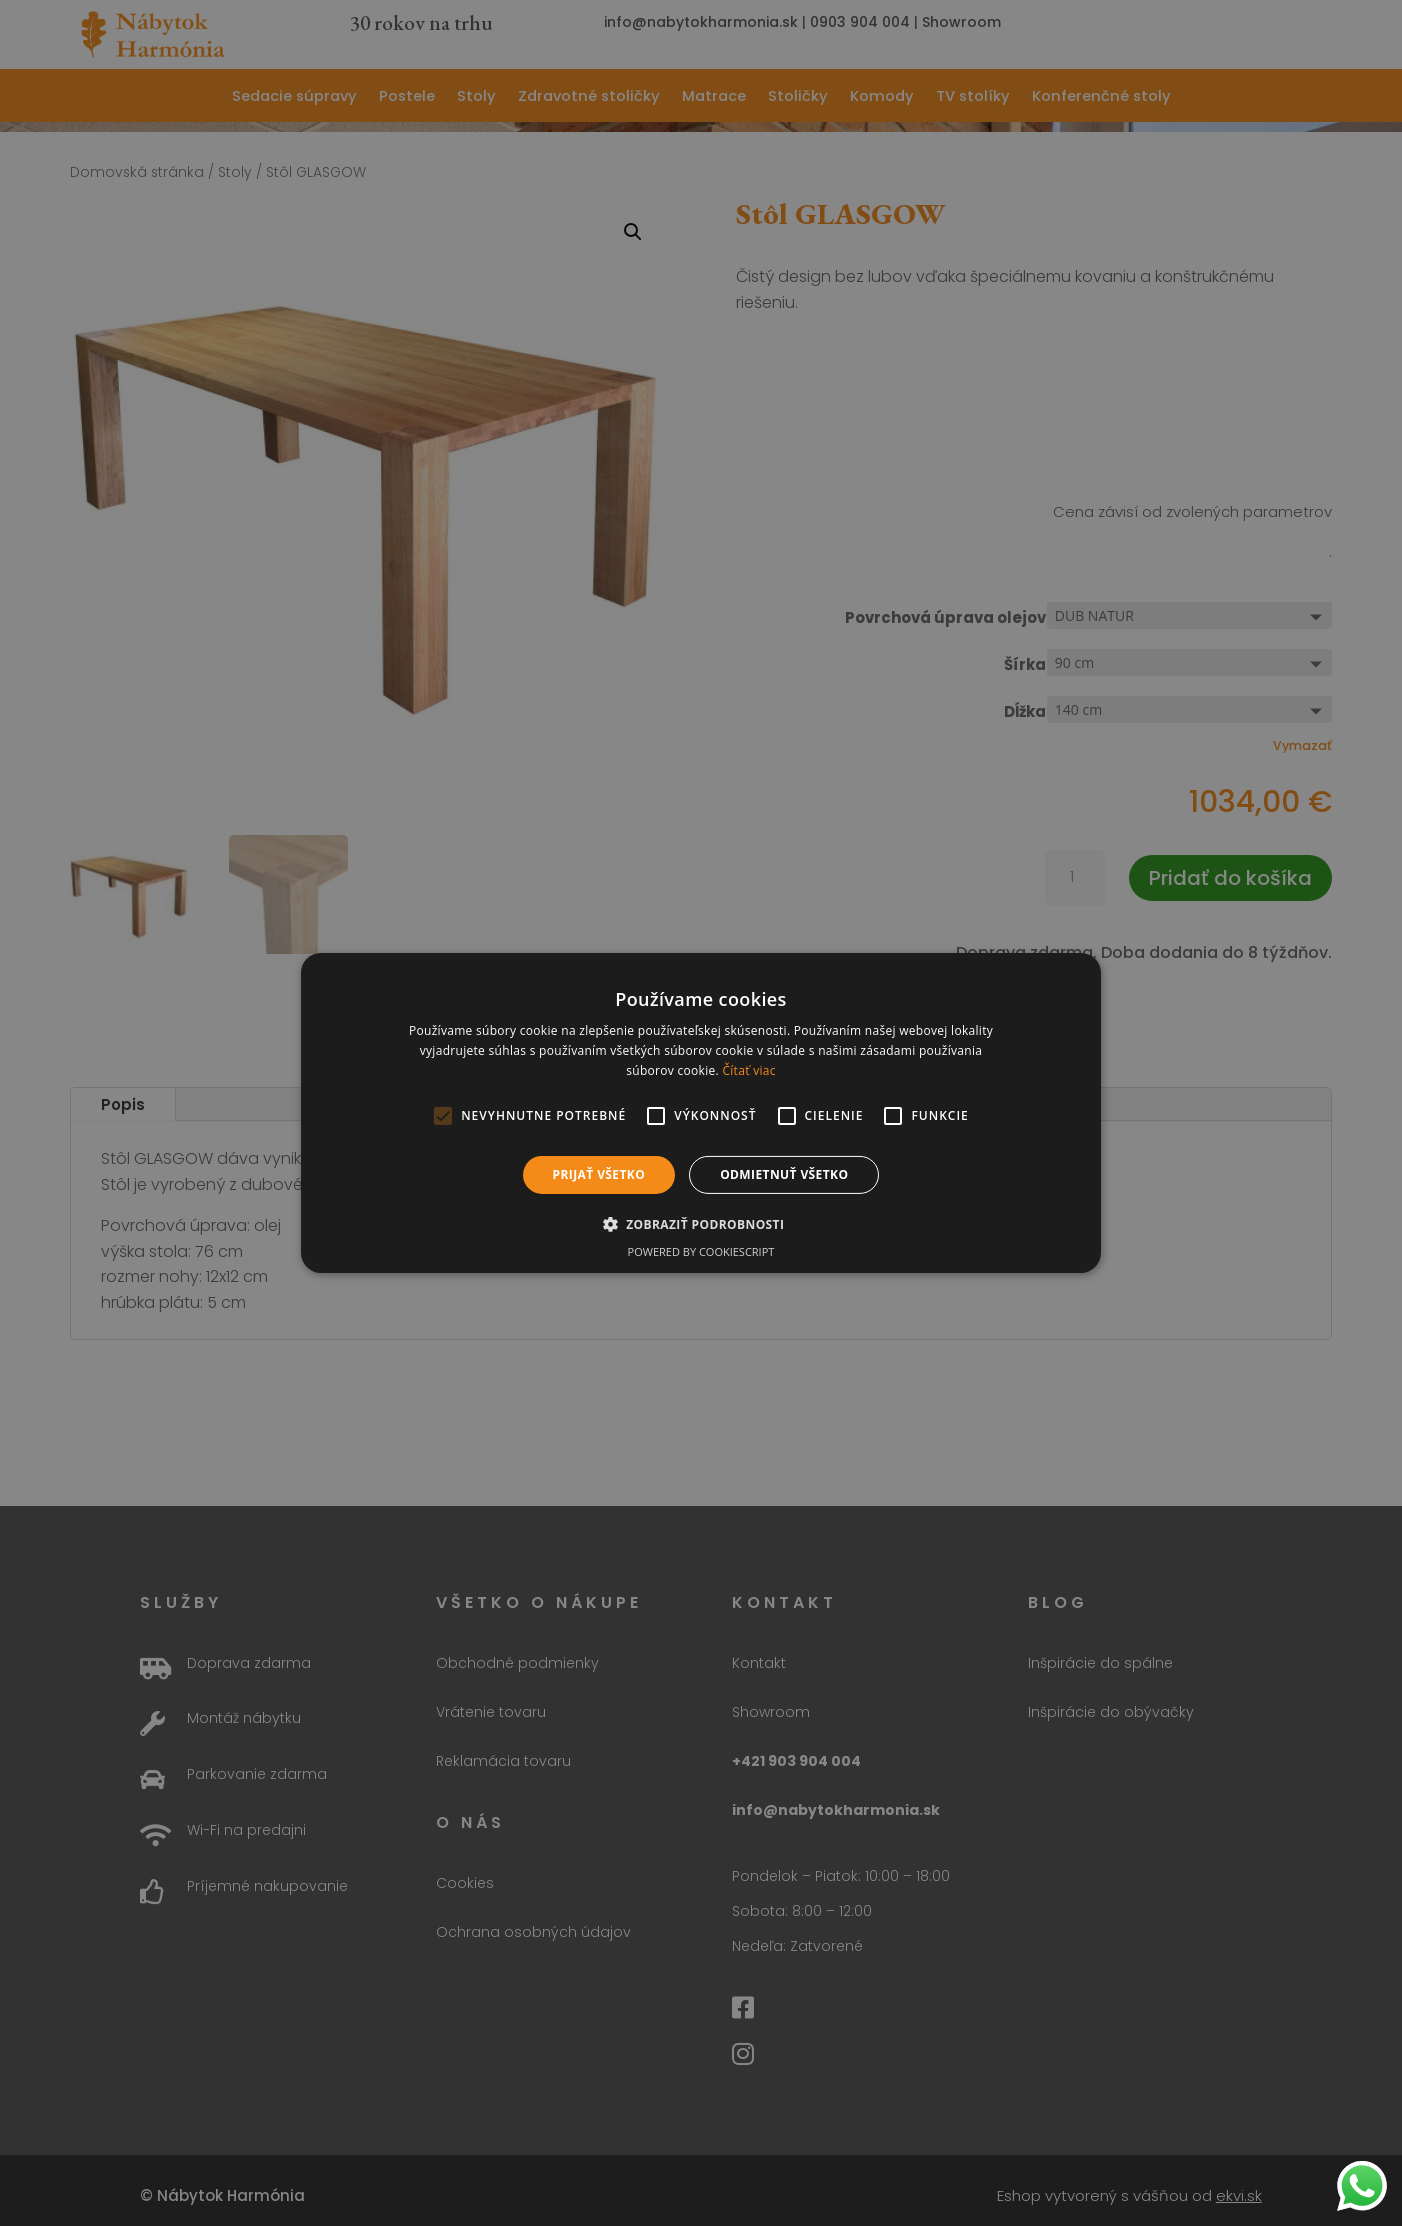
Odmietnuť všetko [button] (784, 1174)
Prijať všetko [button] (599, 1174)
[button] (701, 1224)
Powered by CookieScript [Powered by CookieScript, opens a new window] (701, 1251)
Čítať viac (748, 1070)
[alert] (701, 1113)
